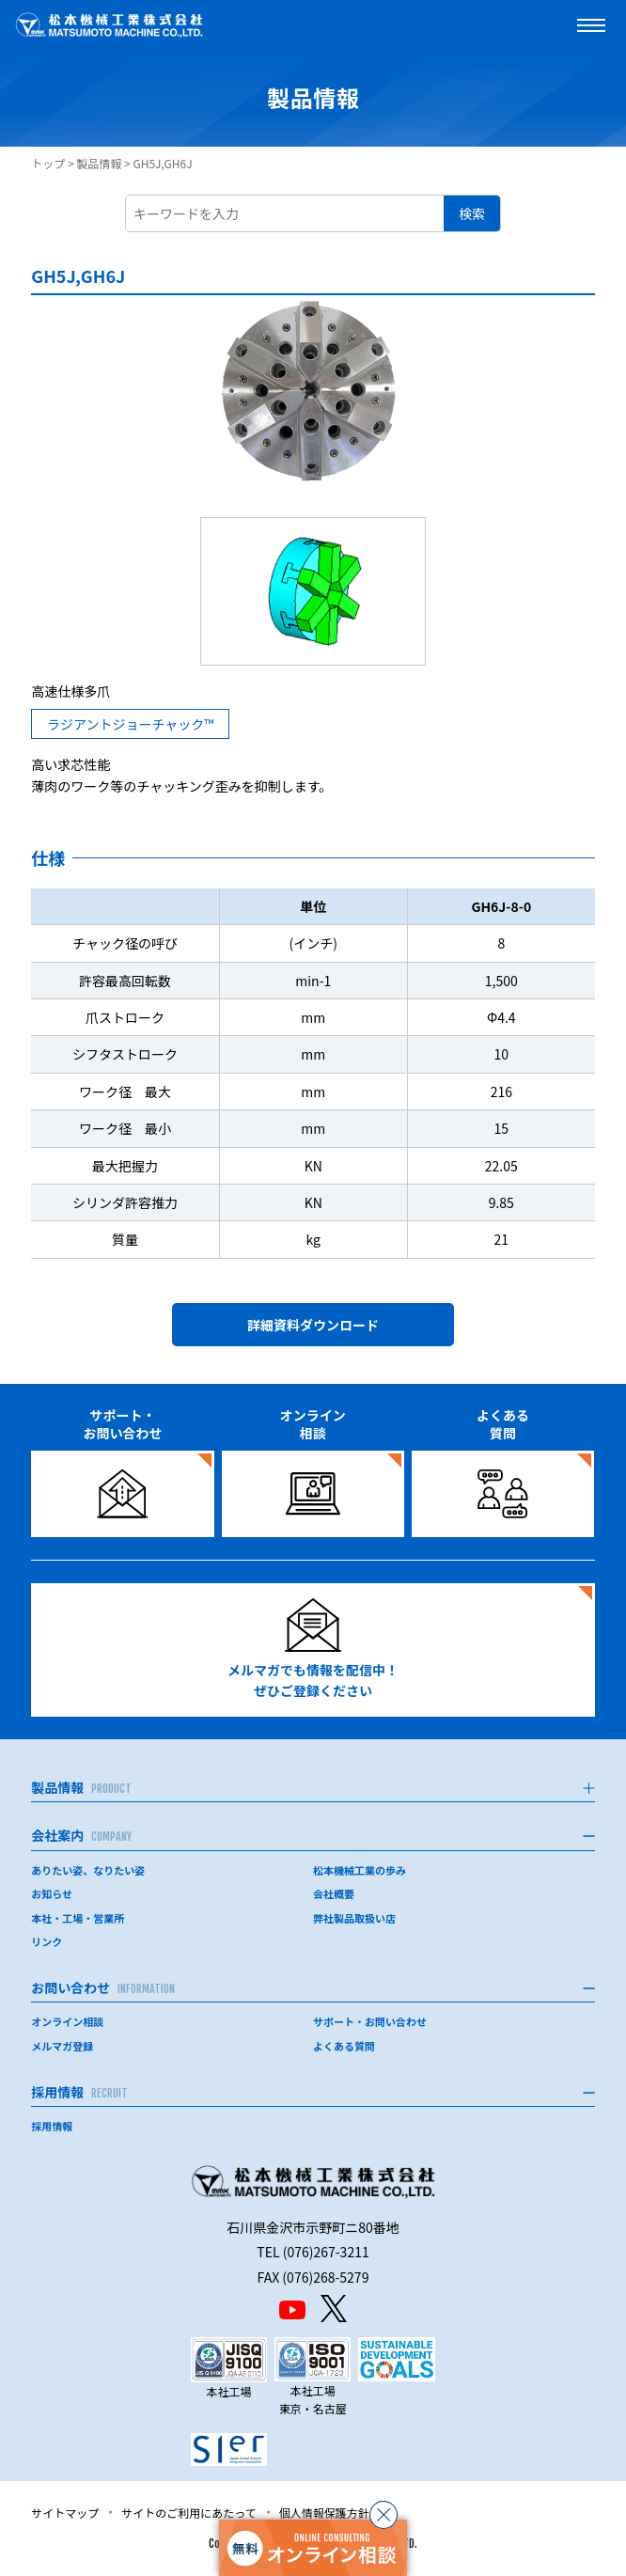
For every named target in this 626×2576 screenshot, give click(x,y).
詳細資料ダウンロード (313, 1324)
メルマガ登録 (62, 2045)
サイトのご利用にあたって (188, 2513)
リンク (46, 1941)
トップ (48, 163)
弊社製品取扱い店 (354, 1917)
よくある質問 (344, 2045)
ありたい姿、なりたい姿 (88, 1869)
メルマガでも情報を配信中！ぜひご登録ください (313, 1649)
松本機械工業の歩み (359, 1869)
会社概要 (333, 1893)
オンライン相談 (67, 2021)
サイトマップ (65, 2513)
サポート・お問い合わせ (370, 2021)
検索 (472, 213)
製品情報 (98, 163)
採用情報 (51, 2125)
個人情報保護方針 (324, 2513)
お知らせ (51, 1893)
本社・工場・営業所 (77, 1917)
